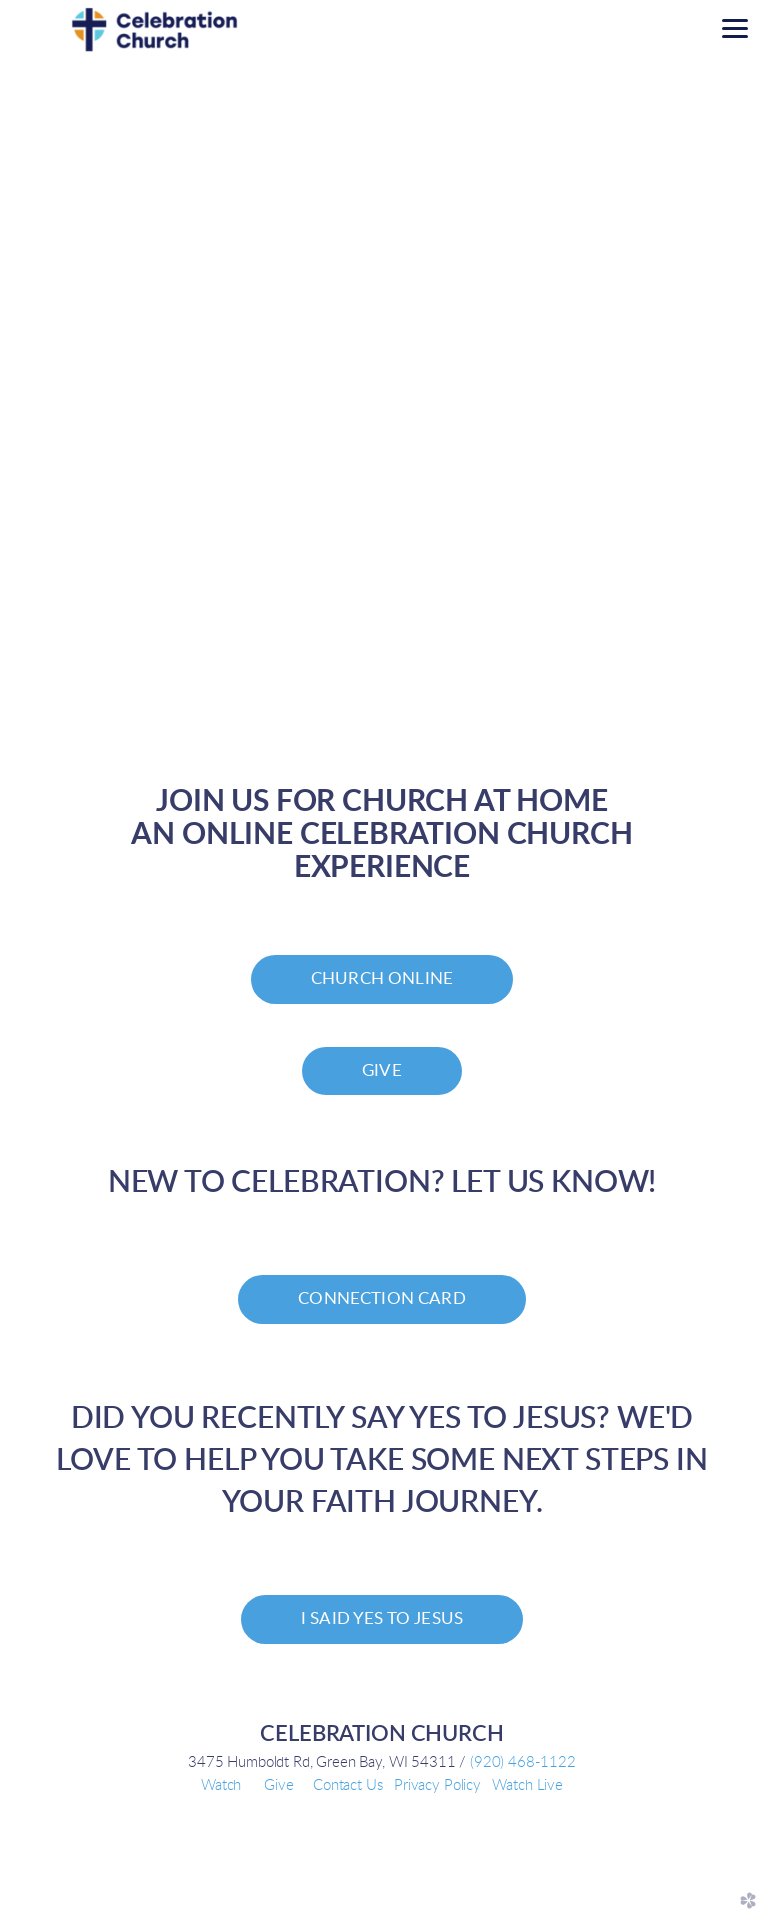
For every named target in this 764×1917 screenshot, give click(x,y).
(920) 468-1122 (523, 1762)
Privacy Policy (437, 1785)
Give (278, 1785)
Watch (221, 1785)
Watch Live (527, 1785)
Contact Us (347, 1785)
